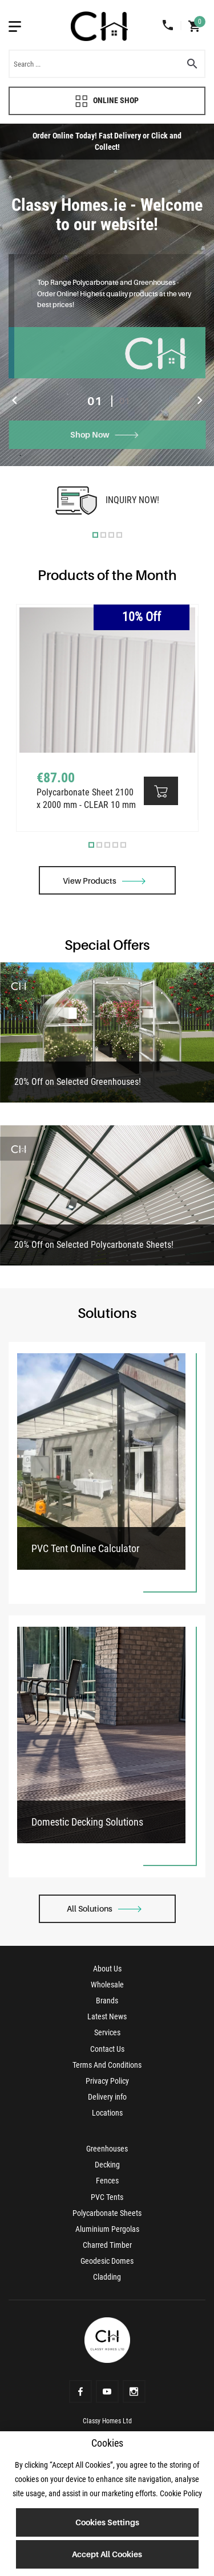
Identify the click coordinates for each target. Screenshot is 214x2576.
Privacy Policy (107, 2080)
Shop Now (104, 434)
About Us (107, 1968)
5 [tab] (123, 845)
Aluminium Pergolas (107, 2229)
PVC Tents (107, 2197)
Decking (107, 2164)
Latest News (107, 2016)
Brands (107, 2000)
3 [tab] (111, 534)
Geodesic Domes (107, 2260)
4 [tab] (119, 534)
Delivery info (107, 2096)
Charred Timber (107, 2245)
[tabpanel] (107, 295)
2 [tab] (103, 534)
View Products (104, 880)
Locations (107, 2112)
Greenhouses (107, 2148)
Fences (107, 2180)
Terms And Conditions (107, 2064)
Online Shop (107, 101)
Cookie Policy (181, 2493)
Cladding (107, 2276)
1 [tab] (95, 534)
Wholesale (107, 1984)
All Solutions (104, 1908)
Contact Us (107, 2049)
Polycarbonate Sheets (107, 2213)
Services (107, 2032)
